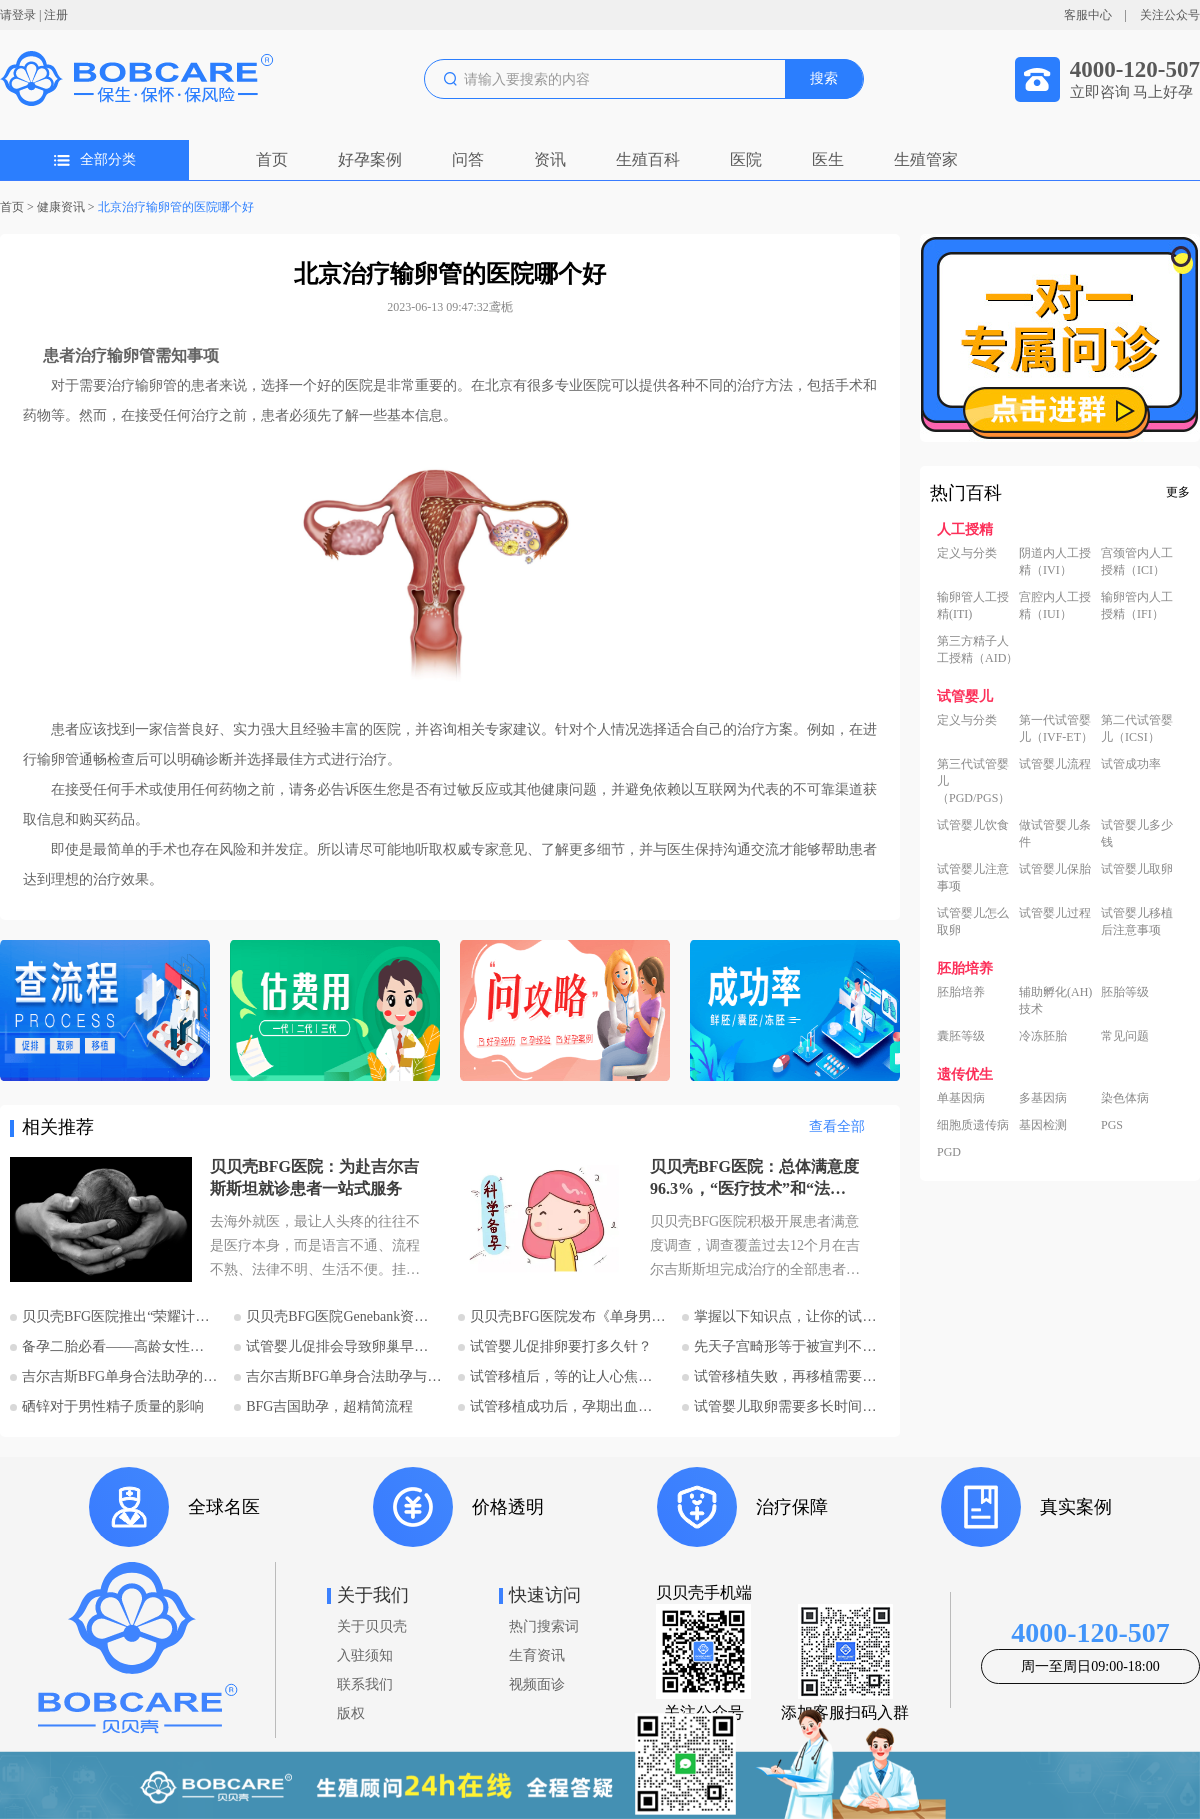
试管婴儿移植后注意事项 (1137, 921)
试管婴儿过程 (1055, 913)
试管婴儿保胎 (1055, 869)
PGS (1112, 1125)
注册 (56, 15)
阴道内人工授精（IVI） (1055, 561)
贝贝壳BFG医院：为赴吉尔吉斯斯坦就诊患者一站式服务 (314, 1177)
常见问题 (1125, 1036)
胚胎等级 (1125, 992)
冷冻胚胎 (1043, 1036)
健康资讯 (61, 207)
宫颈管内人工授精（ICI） (1137, 561)
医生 (828, 159)
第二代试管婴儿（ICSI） (1137, 728)
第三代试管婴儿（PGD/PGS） (973, 781)
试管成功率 (1131, 764)
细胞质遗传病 (973, 1125)
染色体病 (1125, 1098)
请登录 (18, 15)
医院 (746, 159)
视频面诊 (537, 1684)
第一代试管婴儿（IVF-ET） (1056, 728)
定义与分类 (967, 553)
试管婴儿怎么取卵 (973, 921)
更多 (1178, 492)
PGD (949, 1152)
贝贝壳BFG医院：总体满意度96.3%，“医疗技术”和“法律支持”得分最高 (754, 1179)
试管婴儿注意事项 (973, 877)
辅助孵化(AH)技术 (1055, 1000)
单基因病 (961, 1098)
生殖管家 (926, 159)
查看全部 (837, 1126)
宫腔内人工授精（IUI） (1055, 605)
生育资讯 (537, 1655)
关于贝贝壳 (372, 1626)
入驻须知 (365, 1655)
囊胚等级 (961, 1036)
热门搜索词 (544, 1626)
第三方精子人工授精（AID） (977, 649)
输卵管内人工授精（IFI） (1137, 605)
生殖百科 (648, 159)
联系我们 (365, 1684)
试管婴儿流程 (1055, 764)
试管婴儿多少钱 (1137, 833)
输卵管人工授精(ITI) (973, 605)
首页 (272, 159)
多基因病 (1043, 1098)
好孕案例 (370, 159)
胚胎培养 (961, 992)
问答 (468, 159)
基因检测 (1043, 1125)
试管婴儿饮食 (973, 825)
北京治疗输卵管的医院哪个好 (176, 207)
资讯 (550, 159)
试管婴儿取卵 (1137, 869)
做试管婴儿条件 (1055, 833)
